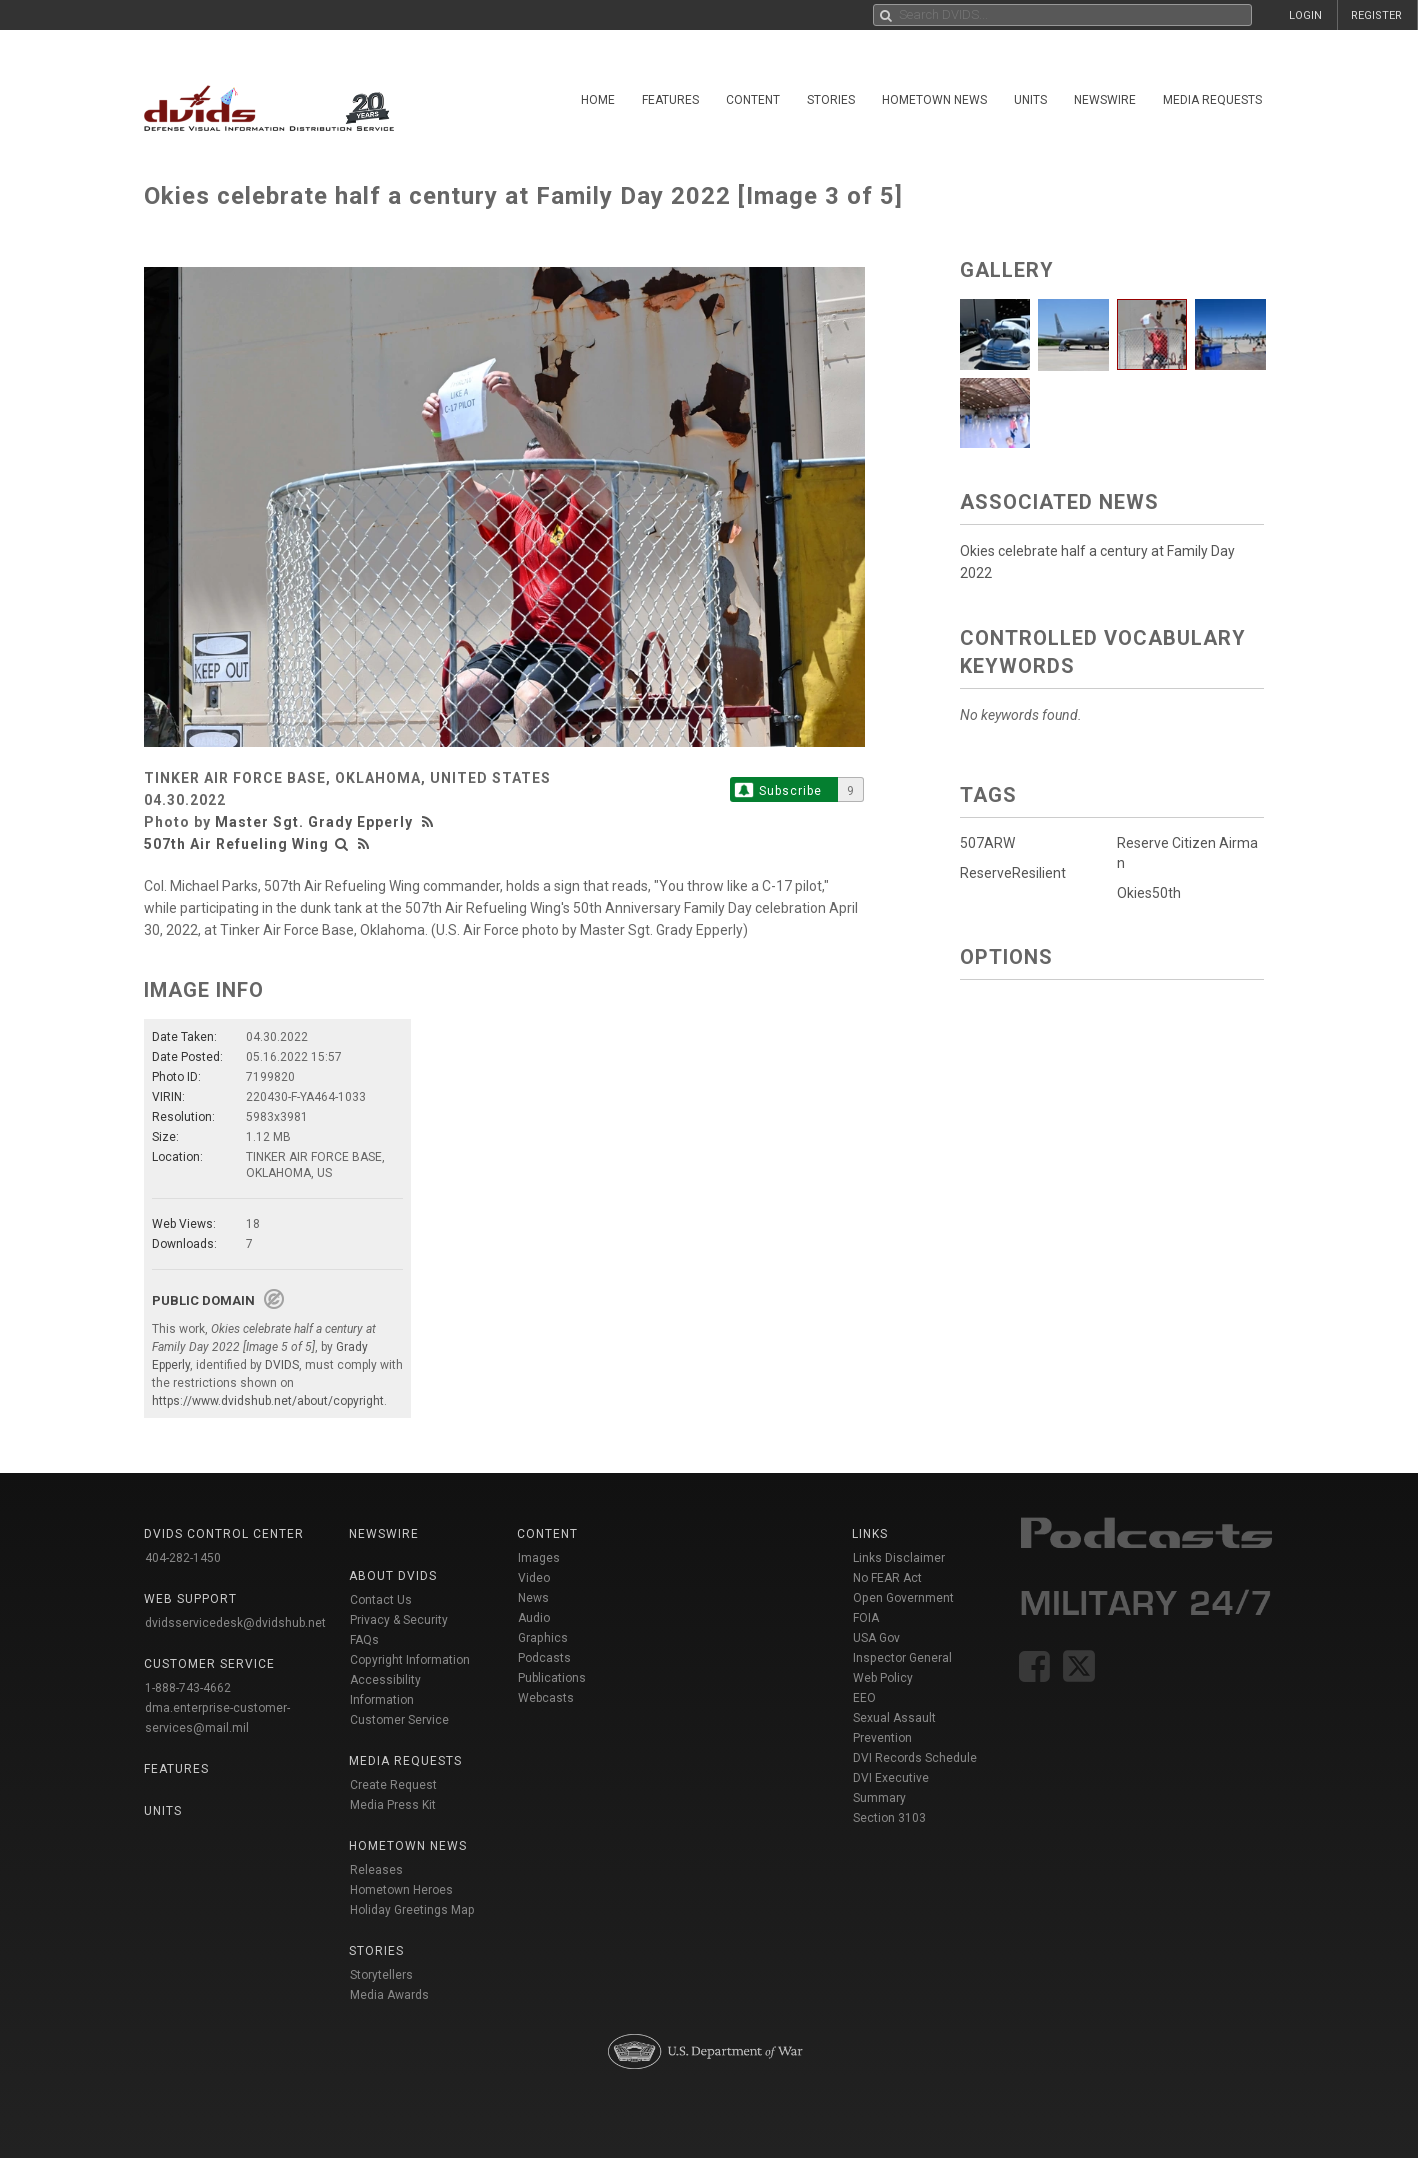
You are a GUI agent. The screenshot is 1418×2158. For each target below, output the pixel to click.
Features (670, 100)
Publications (552, 1678)
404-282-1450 (183, 1558)
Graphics (543, 1638)
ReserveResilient (1013, 873)
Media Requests (1212, 100)
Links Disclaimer (899, 1558)
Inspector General (902, 1658)
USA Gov (876, 1638)
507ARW (987, 843)
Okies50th (1149, 893)
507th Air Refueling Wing (236, 844)
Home (598, 100)
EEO (864, 1698)
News (533, 1598)
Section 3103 (889, 1818)
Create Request (393, 1785)
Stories (831, 100)
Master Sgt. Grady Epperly (314, 822)
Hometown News (934, 100)
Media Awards (389, 1995)
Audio (534, 1618)
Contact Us (381, 1600)
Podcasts (544, 1658)
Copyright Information (410, 1660)
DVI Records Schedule (915, 1758)
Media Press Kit (393, 1805)
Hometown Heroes (401, 1890)
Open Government (903, 1598)
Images (539, 1558)
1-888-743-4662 (188, 1688)
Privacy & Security (399, 1620)
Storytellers (381, 1975)
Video (534, 1578)
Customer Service (399, 1720)
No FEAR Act (887, 1578)
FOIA (866, 1618)
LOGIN (1305, 15)
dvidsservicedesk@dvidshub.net (235, 1623)
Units (1030, 100)
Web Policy (883, 1678)
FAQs (364, 1640)
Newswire (1105, 100)
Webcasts (546, 1698)
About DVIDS (393, 1576)
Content (753, 100)
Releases (376, 1870)
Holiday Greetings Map (412, 1910)
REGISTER (1376, 15)
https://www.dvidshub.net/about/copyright (268, 1401)
